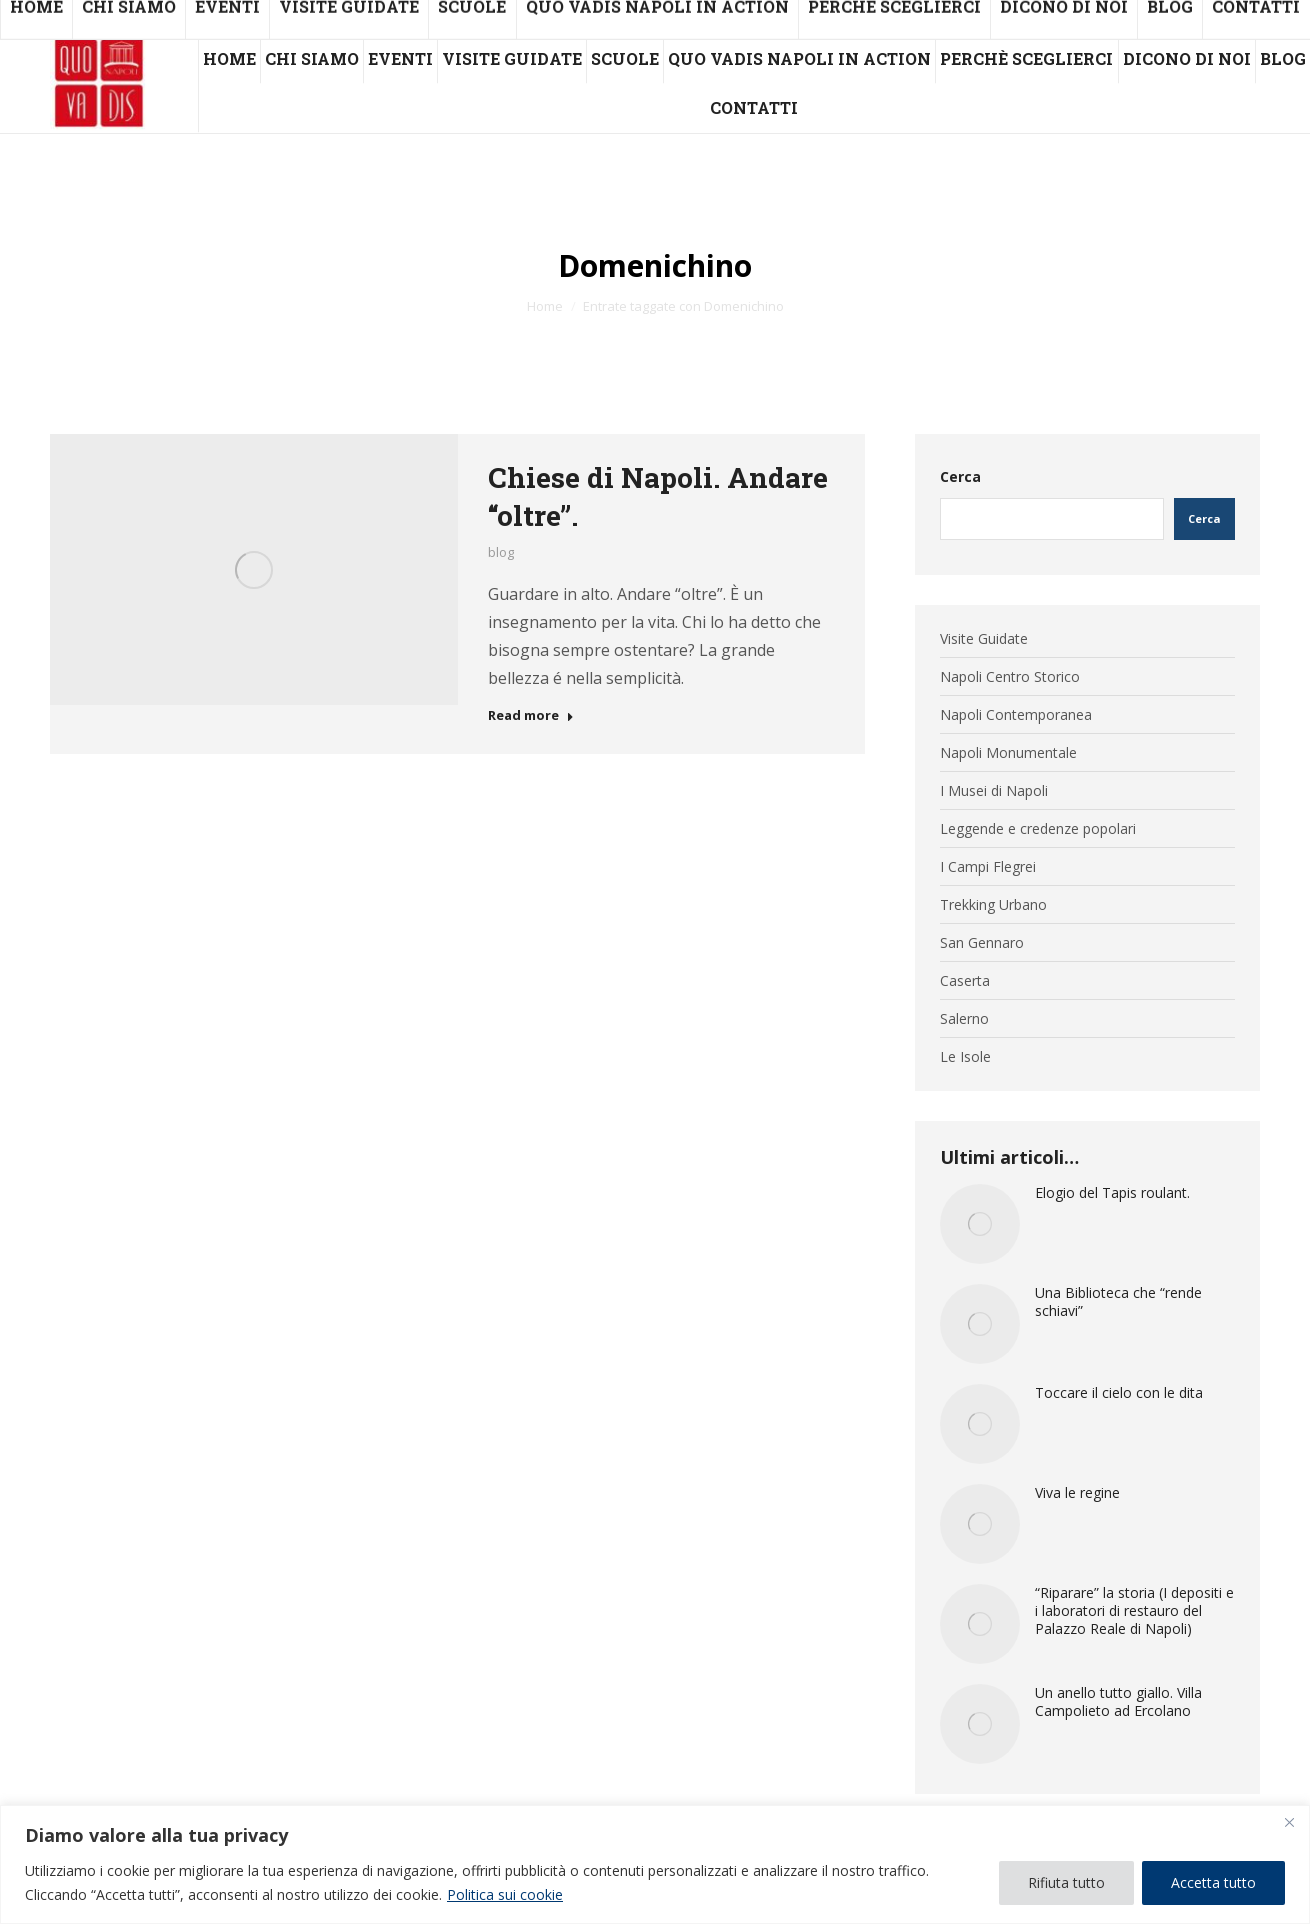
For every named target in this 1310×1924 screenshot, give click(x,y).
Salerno (964, 1019)
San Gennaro (982, 943)
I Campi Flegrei (988, 867)
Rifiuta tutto (1066, 1882)
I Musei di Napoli (994, 791)
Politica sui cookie (505, 1894)
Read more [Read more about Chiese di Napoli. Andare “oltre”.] (531, 715)
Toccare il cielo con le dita (1119, 1393)
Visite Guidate (984, 639)
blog (501, 552)
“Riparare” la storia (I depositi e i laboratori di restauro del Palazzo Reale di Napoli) (1134, 1611)
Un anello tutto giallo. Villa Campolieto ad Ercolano (1118, 1702)
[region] (655, 1864)
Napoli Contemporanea (1016, 715)
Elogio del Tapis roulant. (1112, 1193)
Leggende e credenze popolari (1038, 829)
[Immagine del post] (980, 1224)
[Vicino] (1289, 1822)
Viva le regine (1077, 1493)
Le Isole (965, 1057)
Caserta (965, 981)
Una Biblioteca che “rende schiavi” (1118, 1302)
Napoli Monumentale (1008, 753)
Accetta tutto (1213, 1882)
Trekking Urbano (993, 905)
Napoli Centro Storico (1010, 677)
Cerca (960, 476)
